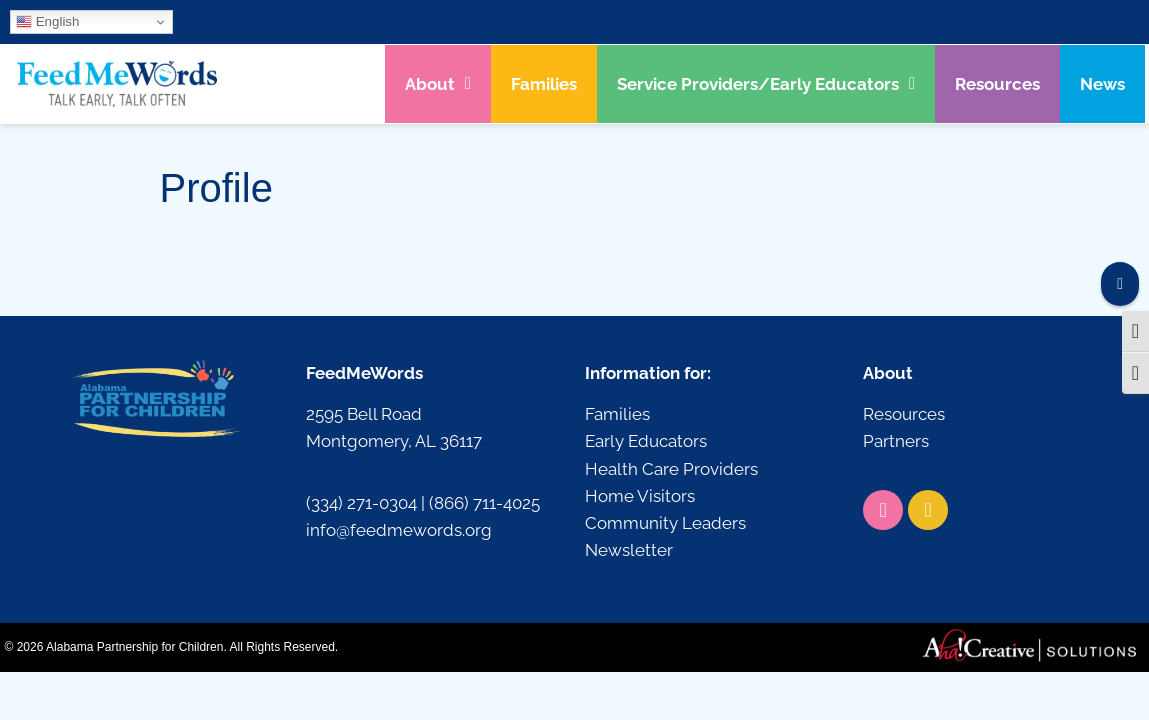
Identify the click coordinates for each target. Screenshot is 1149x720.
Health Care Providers (671, 469)
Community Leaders (665, 523)
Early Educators (646, 441)
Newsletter (629, 550)
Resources (997, 84)
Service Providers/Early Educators (766, 83)
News (1102, 84)
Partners (896, 441)
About (438, 83)
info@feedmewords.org (399, 530)
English (47, 22)
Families (544, 84)
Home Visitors (640, 496)
